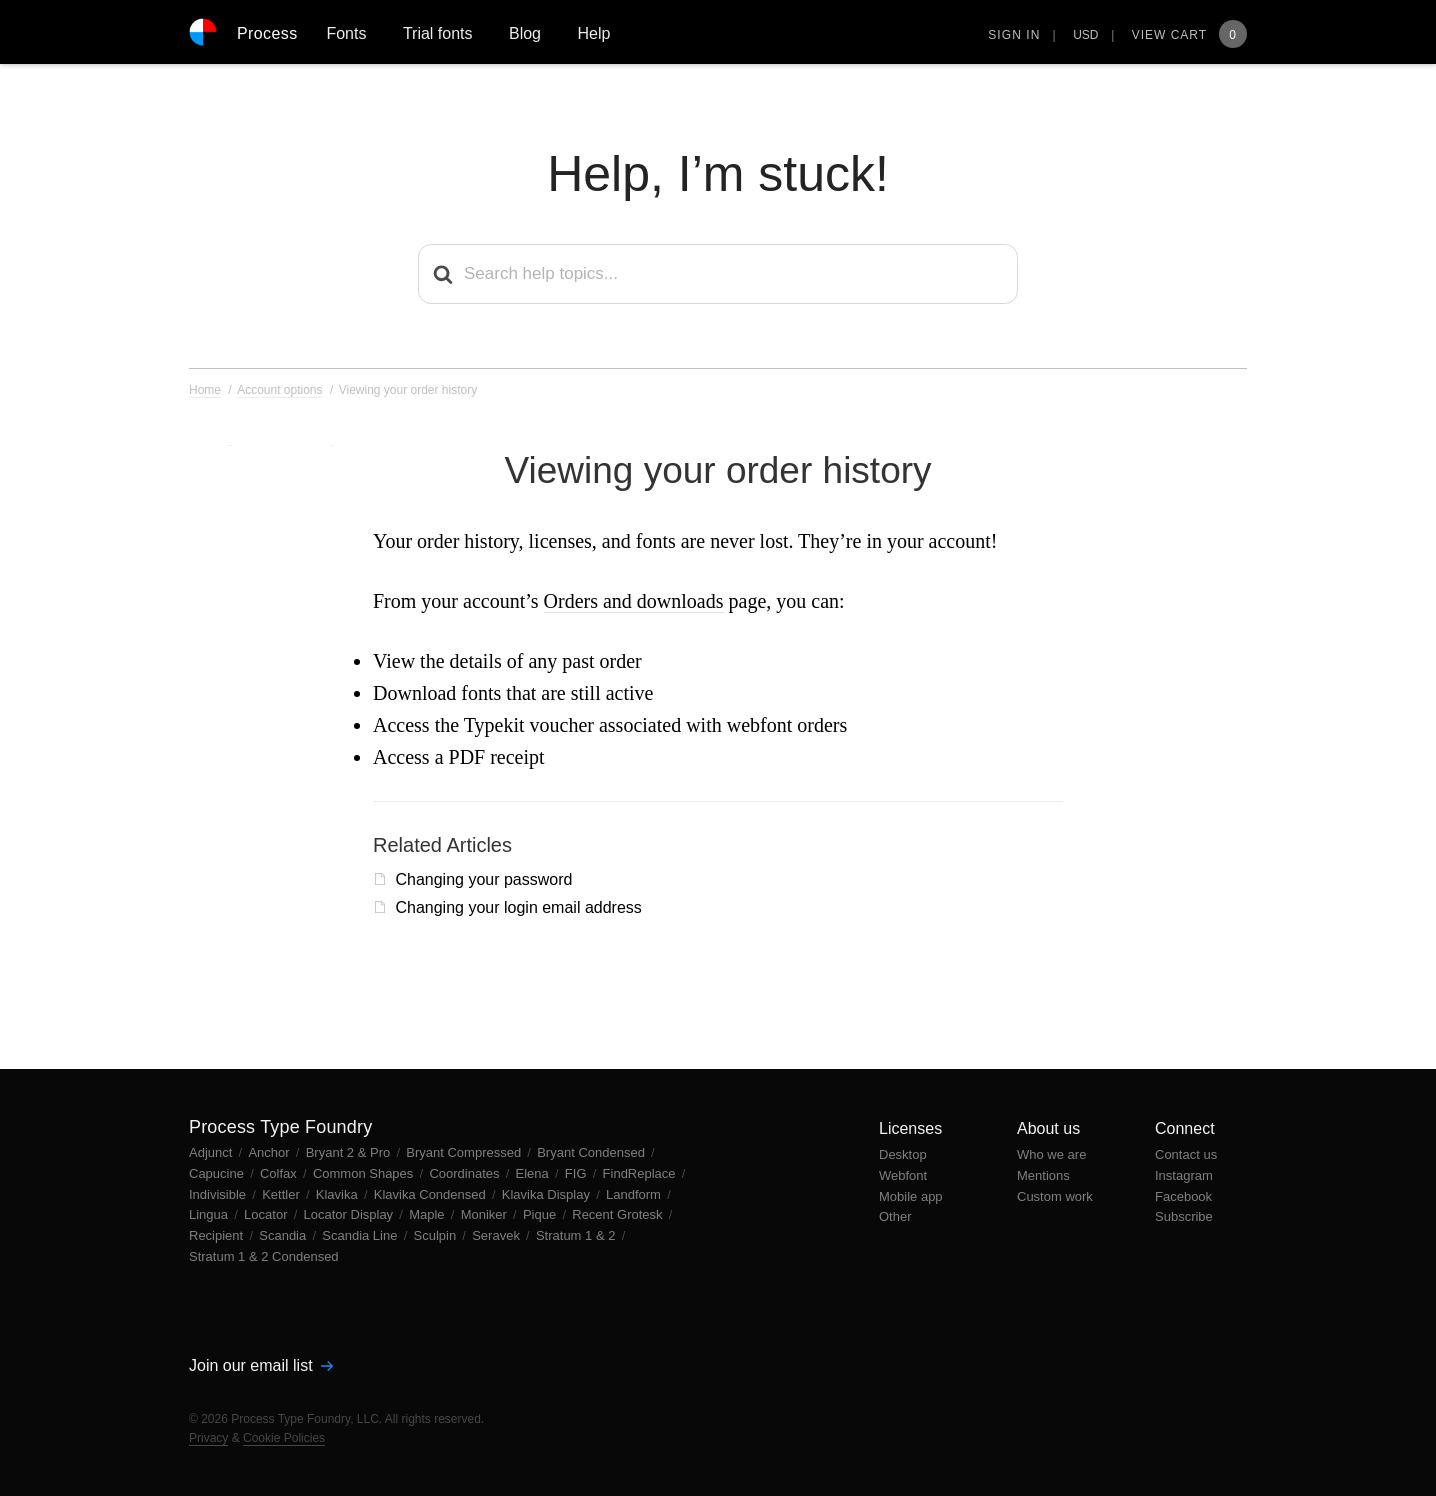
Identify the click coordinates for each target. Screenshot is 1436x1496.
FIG (577, 1173)
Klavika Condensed (432, 1194)
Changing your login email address (518, 907)
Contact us (1186, 1154)
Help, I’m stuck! (718, 174)
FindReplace (641, 1173)
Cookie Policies (284, 1438)
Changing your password (483, 879)
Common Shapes (365, 1173)
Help (593, 33)
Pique (541, 1214)
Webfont (903, 1175)
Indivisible (219, 1194)
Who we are (1051, 1154)
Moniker (486, 1214)
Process (267, 33)
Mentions (1043, 1175)
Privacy (208, 1438)
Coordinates (466, 1173)
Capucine (218, 1173)
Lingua (210, 1214)
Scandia (284, 1235)
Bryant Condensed (592, 1152)
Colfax (280, 1173)
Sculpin (437, 1235)
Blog (525, 33)
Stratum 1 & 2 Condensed (264, 1256)
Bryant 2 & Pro (350, 1152)
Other (895, 1216)
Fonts (346, 33)
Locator (267, 1214)
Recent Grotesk (619, 1214)
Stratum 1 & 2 (577, 1235)
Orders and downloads (634, 601)
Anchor (270, 1152)
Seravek (497, 1235)
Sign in (1014, 35)
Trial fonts (438, 33)
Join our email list (261, 1365)
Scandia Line (361, 1235)
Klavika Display (548, 1194)
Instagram (1184, 1175)
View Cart (1189, 35)
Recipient (218, 1235)
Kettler (282, 1194)
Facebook (1183, 1196)
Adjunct (212, 1152)
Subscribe (1184, 1216)
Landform (635, 1194)
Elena (534, 1173)
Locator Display (350, 1214)
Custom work (1055, 1196)
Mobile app (911, 1196)
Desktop (903, 1154)
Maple (428, 1214)
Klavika (339, 1194)
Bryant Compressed (465, 1152)
